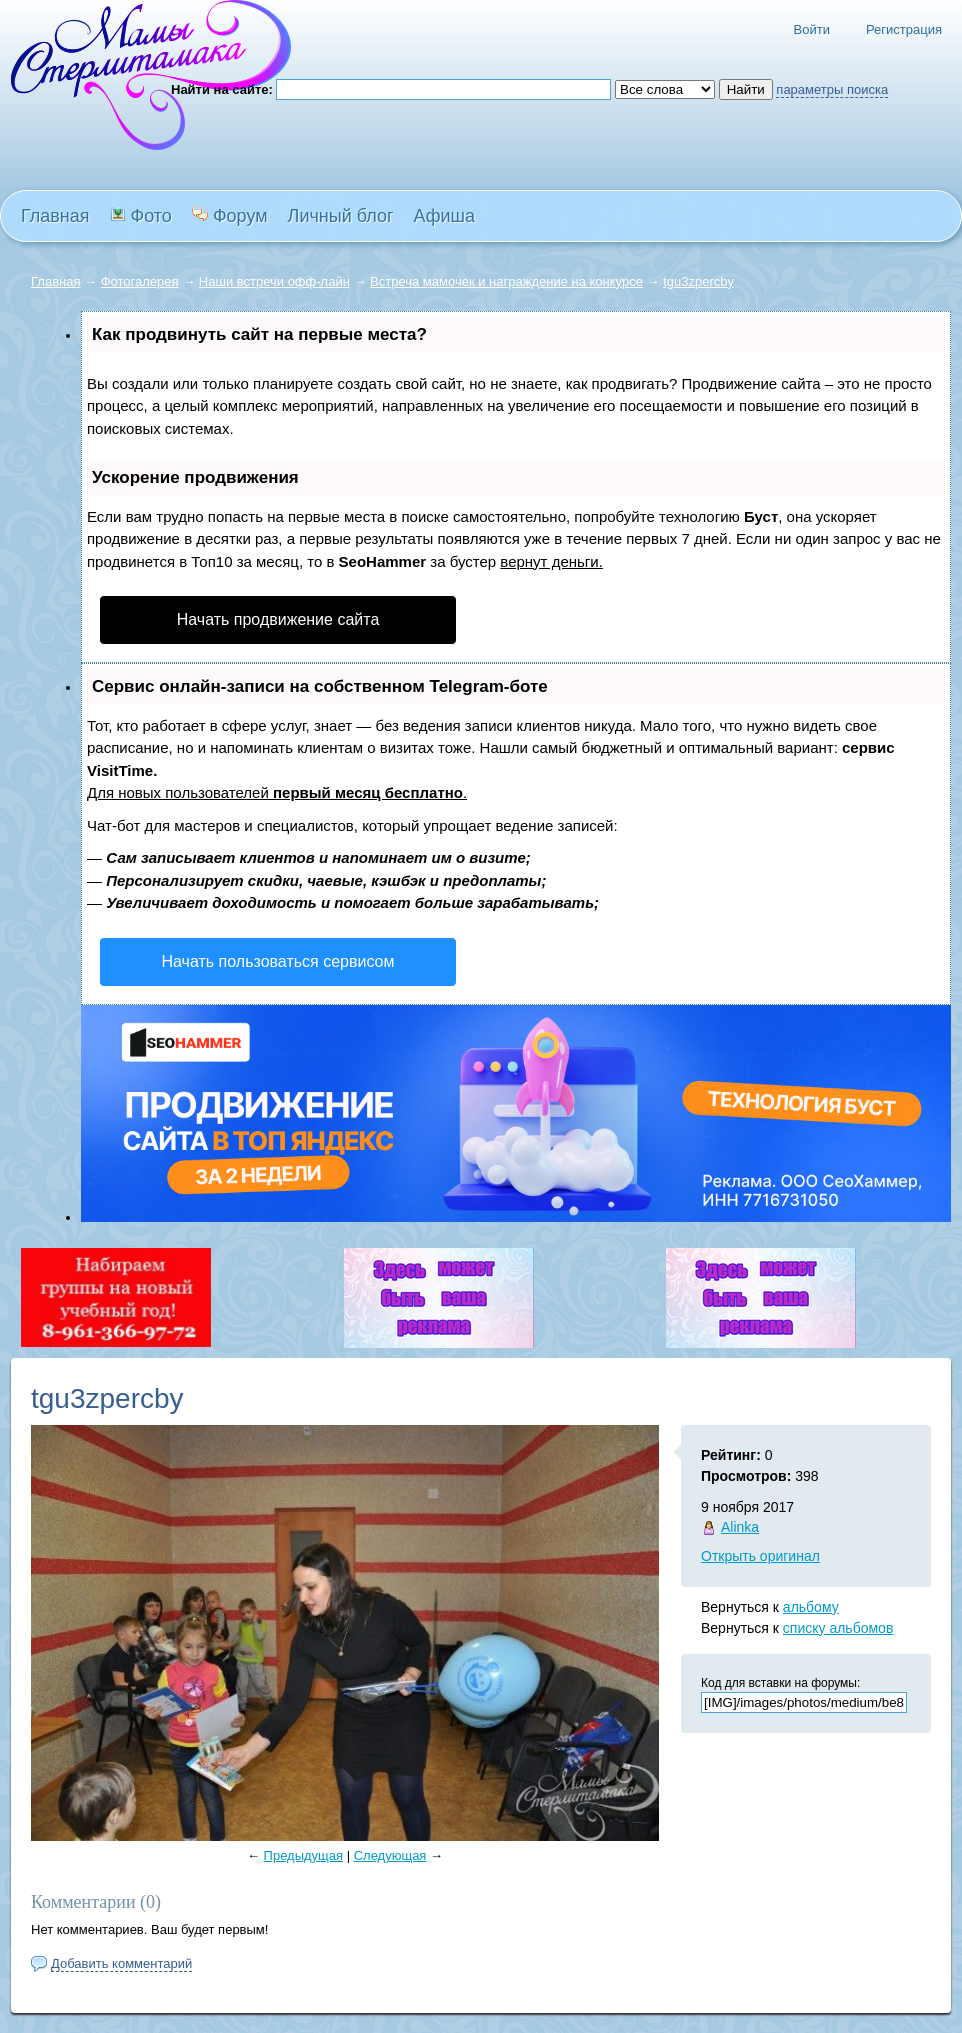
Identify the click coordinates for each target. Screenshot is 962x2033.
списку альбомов (838, 1628)
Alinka (740, 1527)
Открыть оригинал (760, 1556)
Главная (55, 281)
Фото (141, 216)
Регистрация (904, 29)
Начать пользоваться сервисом (278, 961)
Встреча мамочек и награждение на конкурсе (506, 281)
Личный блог (341, 216)
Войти (812, 29)
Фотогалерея (140, 281)
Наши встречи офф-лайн (274, 281)
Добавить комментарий (121, 1963)
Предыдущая (304, 1855)
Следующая (390, 1855)
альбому (811, 1607)
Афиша (445, 216)
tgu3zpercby (698, 281)
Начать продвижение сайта (278, 619)
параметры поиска (832, 89)
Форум (230, 216)
